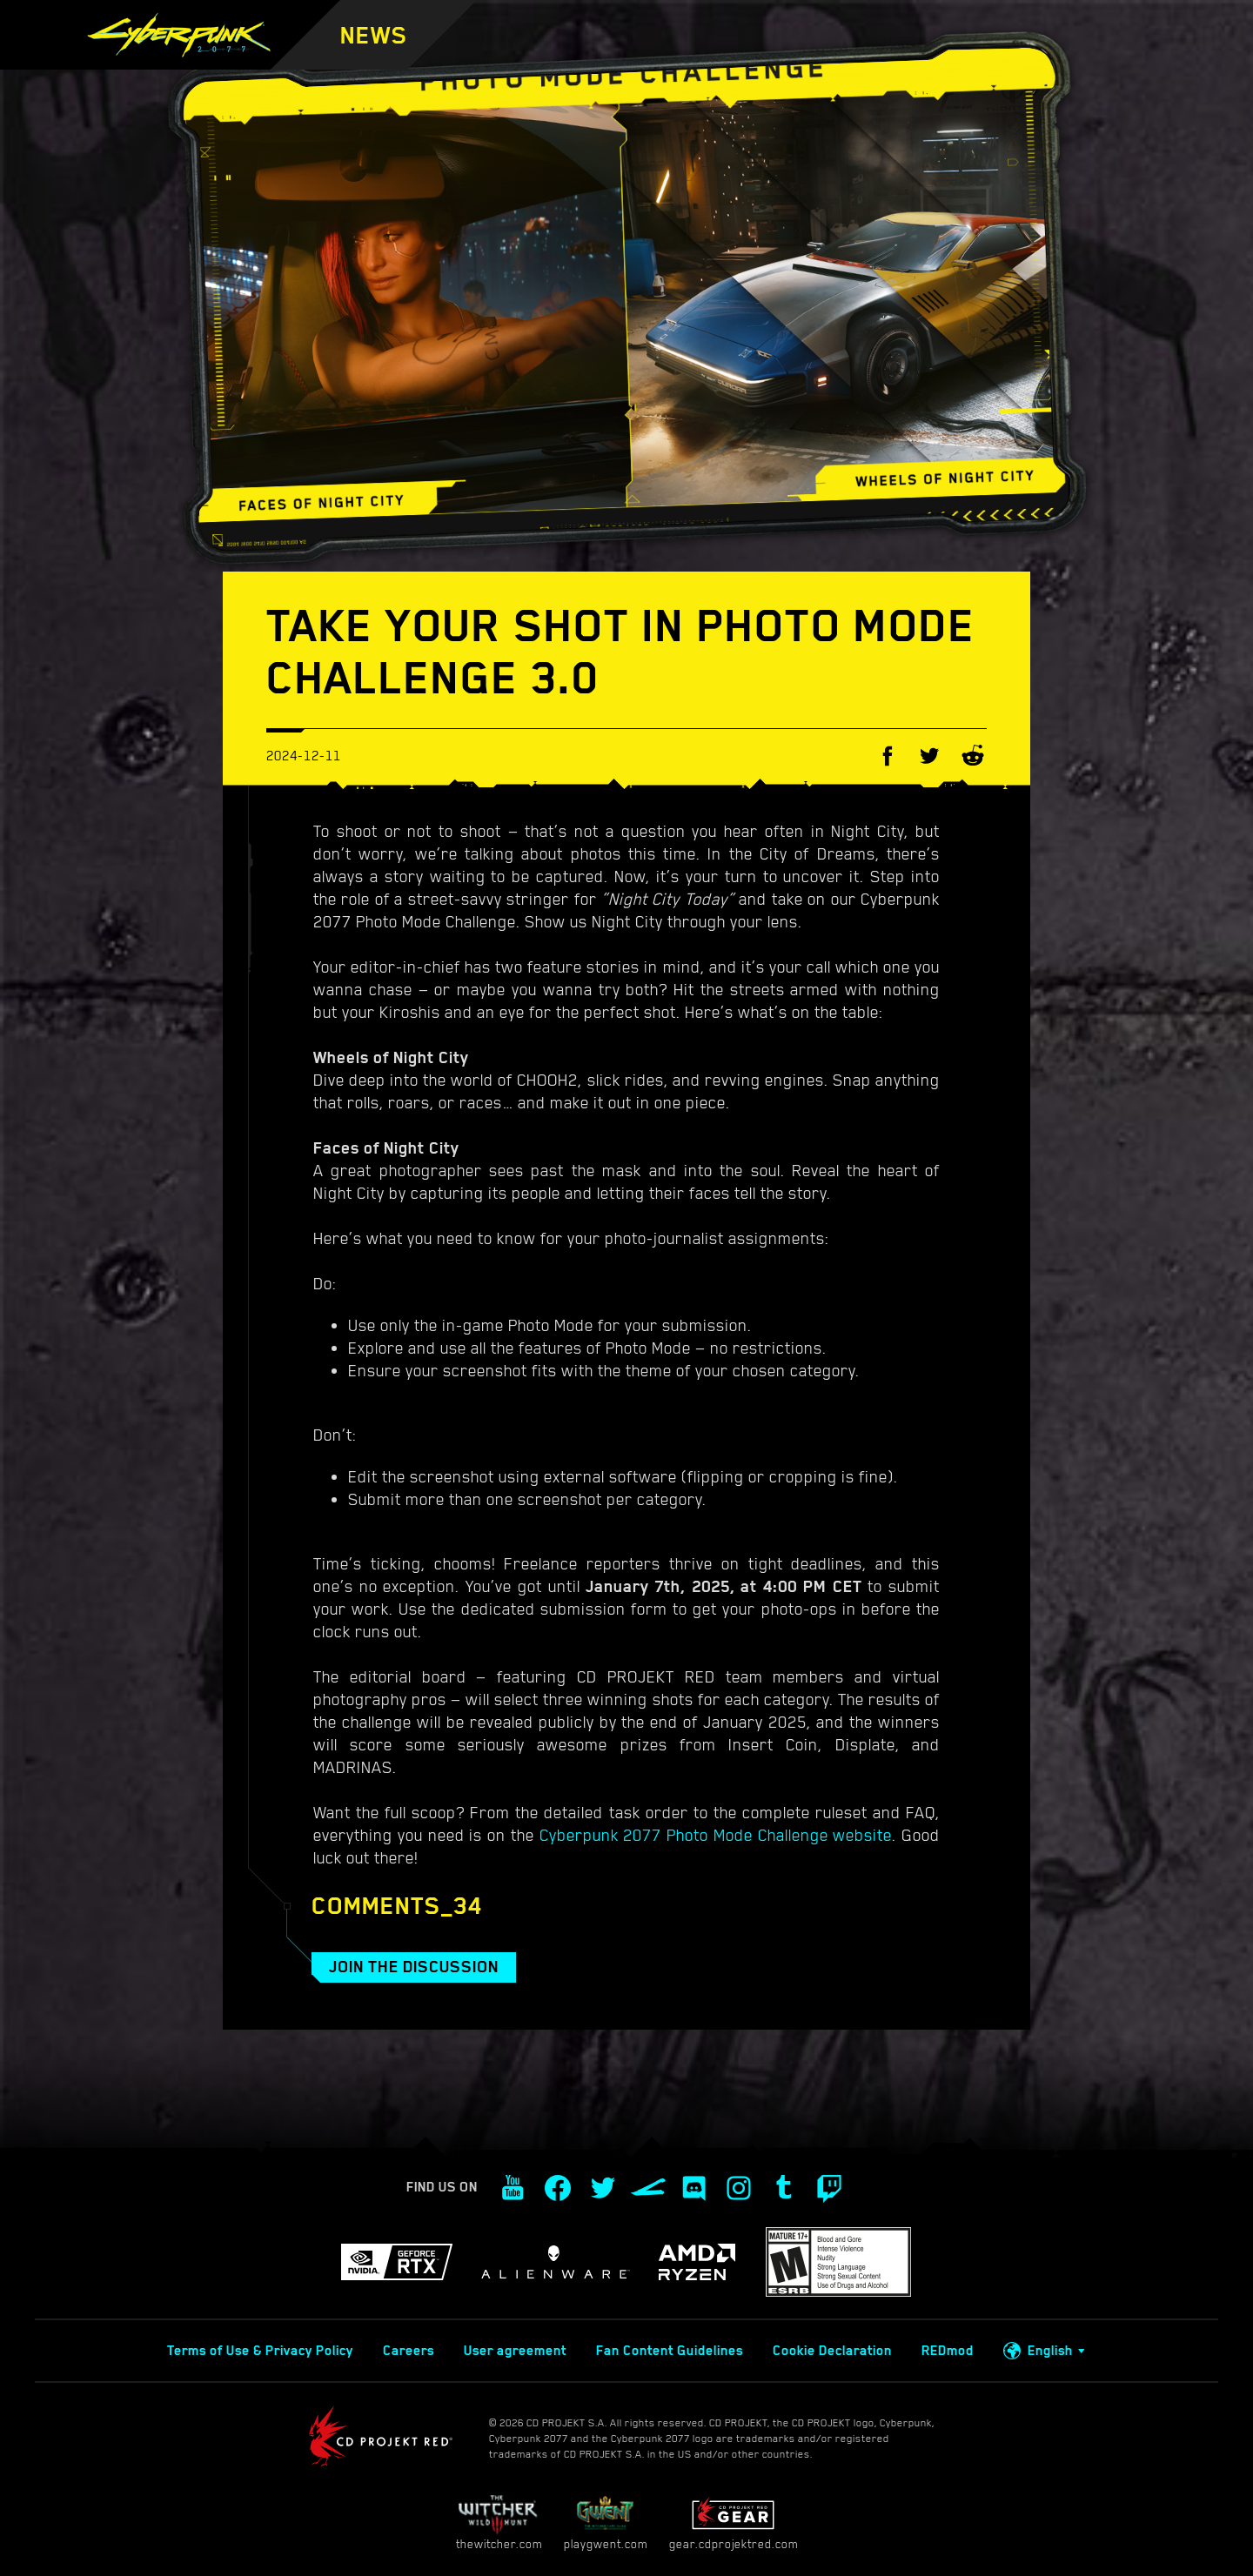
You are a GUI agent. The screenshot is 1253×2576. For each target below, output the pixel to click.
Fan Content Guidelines (669, 2351)
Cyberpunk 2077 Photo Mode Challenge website (716, 1834)
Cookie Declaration (832, 2351)
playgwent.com (605, 2522)
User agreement (515, 2351)
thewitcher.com (499, 2522)
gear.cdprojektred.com (733, 2522)
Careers (408, 2351)
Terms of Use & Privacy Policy (260, 2351)
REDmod (947, 2351)
